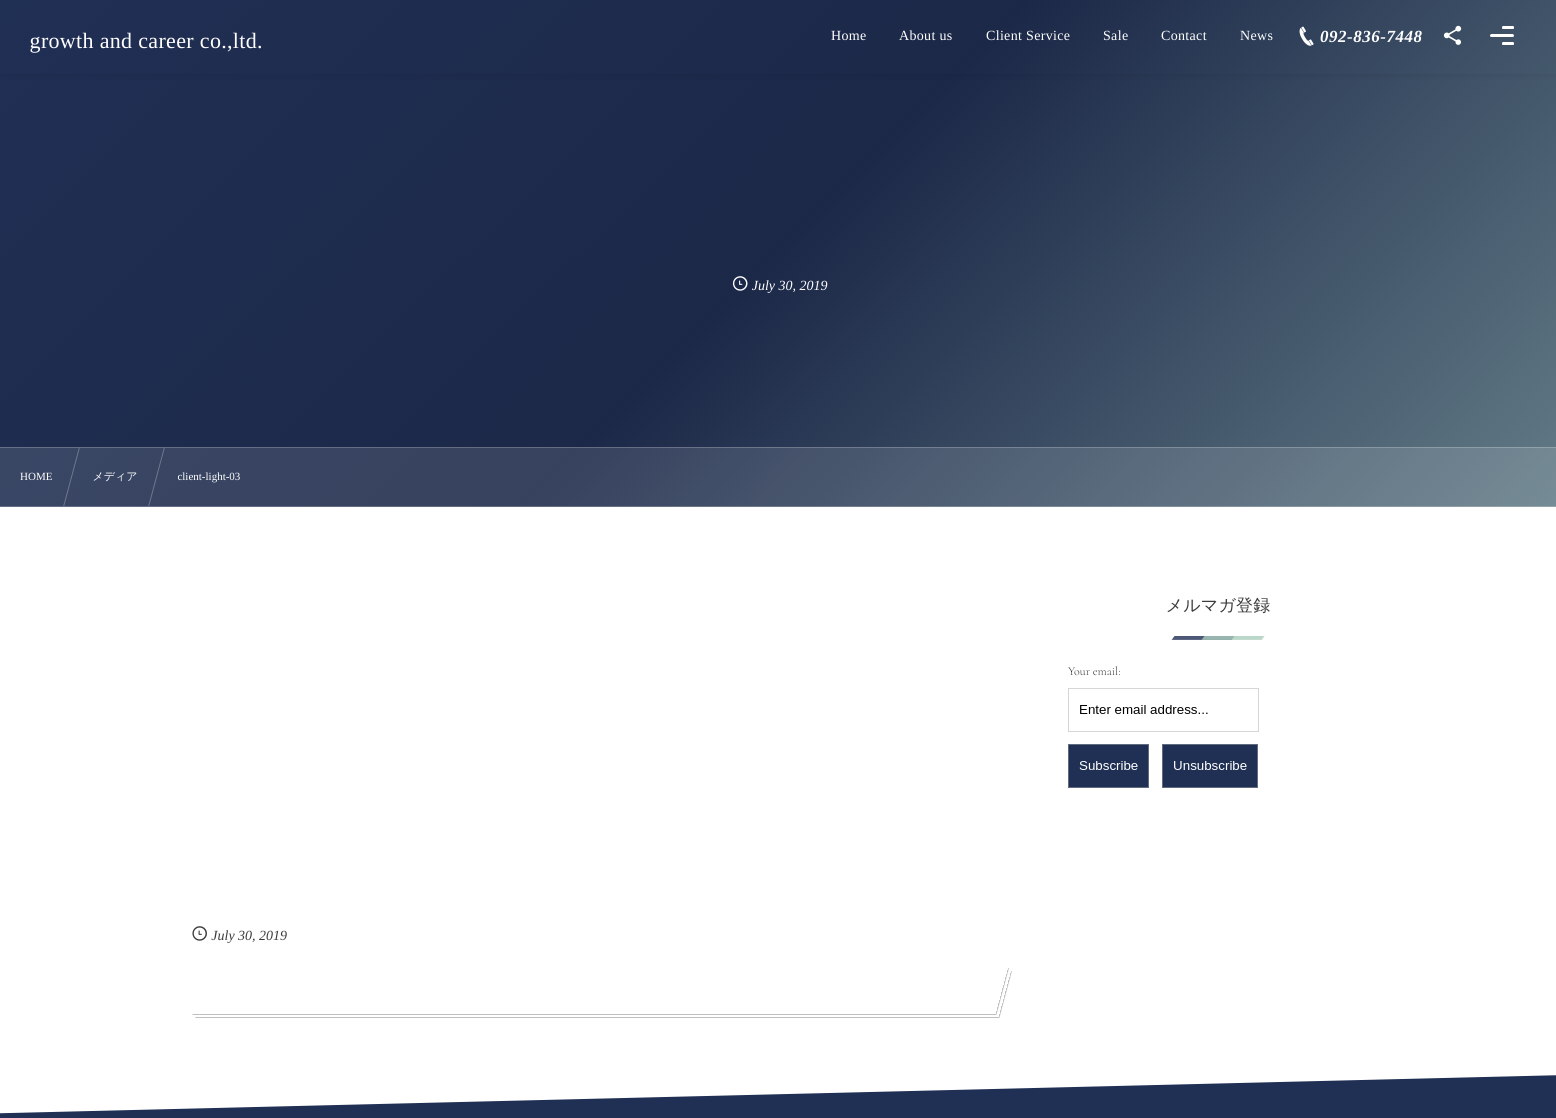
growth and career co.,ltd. (147, 41)
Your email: (1094, 672)
